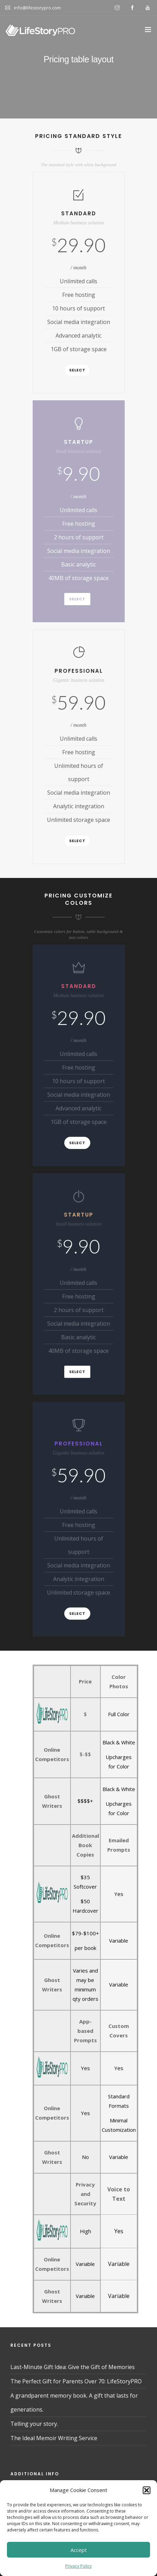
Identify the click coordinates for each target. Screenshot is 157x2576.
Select (77, 370)
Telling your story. (34, 2424)
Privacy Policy (78, 2566)
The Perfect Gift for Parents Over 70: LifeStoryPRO (76, 2381)
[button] (146, 2490)
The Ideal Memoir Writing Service (53, 2438)
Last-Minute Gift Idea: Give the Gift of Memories (72, 2367)
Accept (79, 2549)
